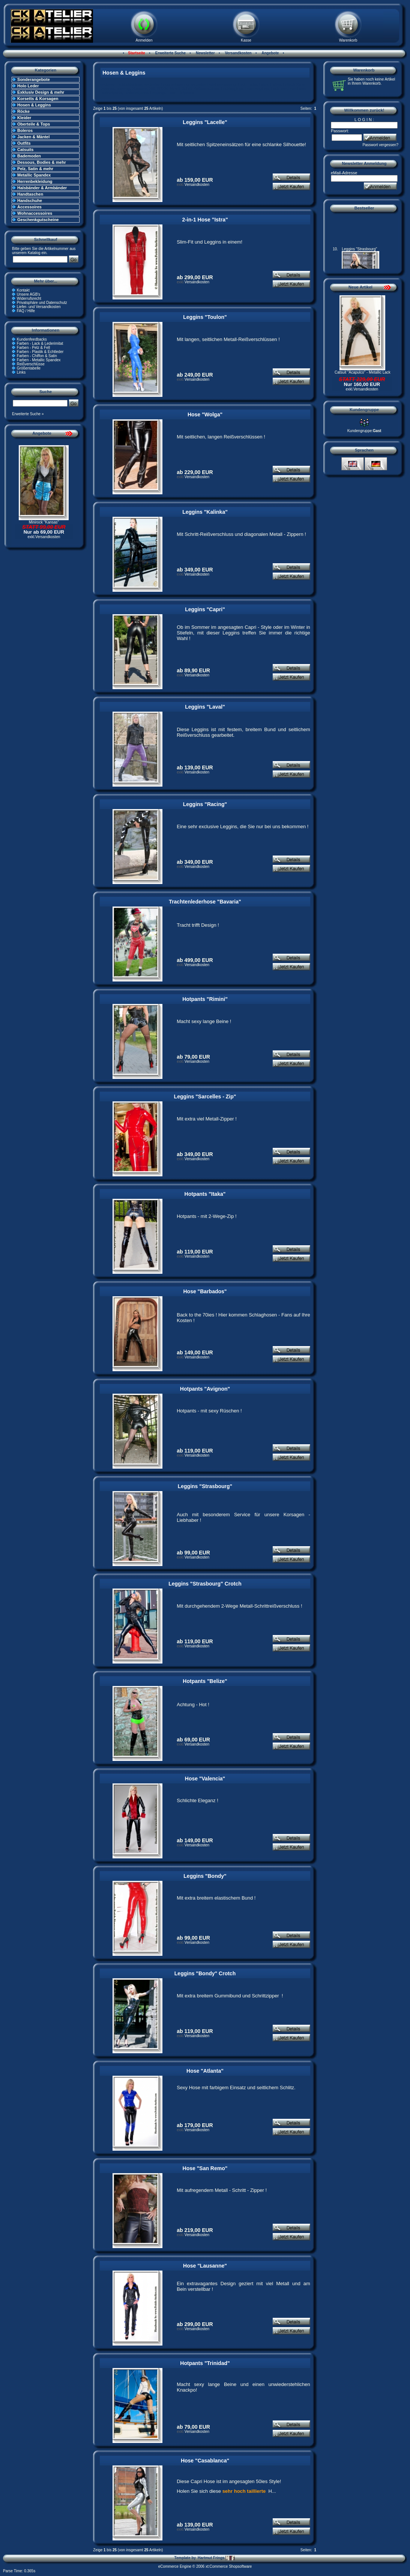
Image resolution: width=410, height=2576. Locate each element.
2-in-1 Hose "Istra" (205, 220)
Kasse (246, 40)
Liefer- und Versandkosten (39, 307)
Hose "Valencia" (205, 1779)
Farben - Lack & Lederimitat (40, 343)
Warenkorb (348, 40)
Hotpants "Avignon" (205, 1389)
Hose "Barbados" (205, 1291)
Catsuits (25, 149)
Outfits (23, 143)
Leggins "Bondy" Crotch (205, 1973)
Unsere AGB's (29, 294)
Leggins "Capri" (205, 609)
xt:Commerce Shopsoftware (229, 2566)
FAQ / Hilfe (26, 311)
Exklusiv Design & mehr (40, 92)
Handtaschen (30, 194)
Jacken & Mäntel (33, 137)
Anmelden (143, 40)
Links (21, 372)
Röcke (23, 111)
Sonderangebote (33, 79)
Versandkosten (238, 53)
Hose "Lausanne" (205, 2266)
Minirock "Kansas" (44, 522)
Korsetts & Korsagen (37, 98)
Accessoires (29, 207)
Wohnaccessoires (34, 213)
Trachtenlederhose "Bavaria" (205, 902)
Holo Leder (28, 86)
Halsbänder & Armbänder (42, 187)
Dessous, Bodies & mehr (41, 162)
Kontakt (23, 290)
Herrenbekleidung (35, 181)
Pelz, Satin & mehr (35, 168)
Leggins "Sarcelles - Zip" (205, 1097)
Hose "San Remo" (205, 2168)
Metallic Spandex (34, 175)
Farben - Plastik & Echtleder (40, 352)
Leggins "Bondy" (204, 1876)
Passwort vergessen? (380, 145)
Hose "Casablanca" (205, 2461)
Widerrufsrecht (29, 298)
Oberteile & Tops (33, 124)
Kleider (24, 117)
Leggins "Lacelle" (205, 122)
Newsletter (205, 53)
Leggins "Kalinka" (205, 512)
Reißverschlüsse (31, 364)
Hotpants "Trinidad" (205, 2363)
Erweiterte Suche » (28, 414)
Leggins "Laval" (205, 707)
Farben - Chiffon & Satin (37, 356)
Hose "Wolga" (205, 414)
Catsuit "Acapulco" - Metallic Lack (362, 372)
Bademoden (29, 156)
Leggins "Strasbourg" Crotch (205, 1584)
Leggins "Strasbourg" (205, 1486)
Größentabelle (29, 368)
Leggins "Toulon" (205, 317)
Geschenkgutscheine (38, 219)
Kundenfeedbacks (32, 339)
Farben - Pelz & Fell (33, 348)
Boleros (25, 130)
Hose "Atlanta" (205, 2071)
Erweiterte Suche (170, 53)
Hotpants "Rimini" (205, 999)
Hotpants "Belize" (205, 1681)
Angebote (270, 53)
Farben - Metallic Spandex (39, 360)
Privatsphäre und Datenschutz (42, 303)
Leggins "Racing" (205, 804)
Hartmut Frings (216, 2558)
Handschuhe (29, 200)
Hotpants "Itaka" (205, 1194)
